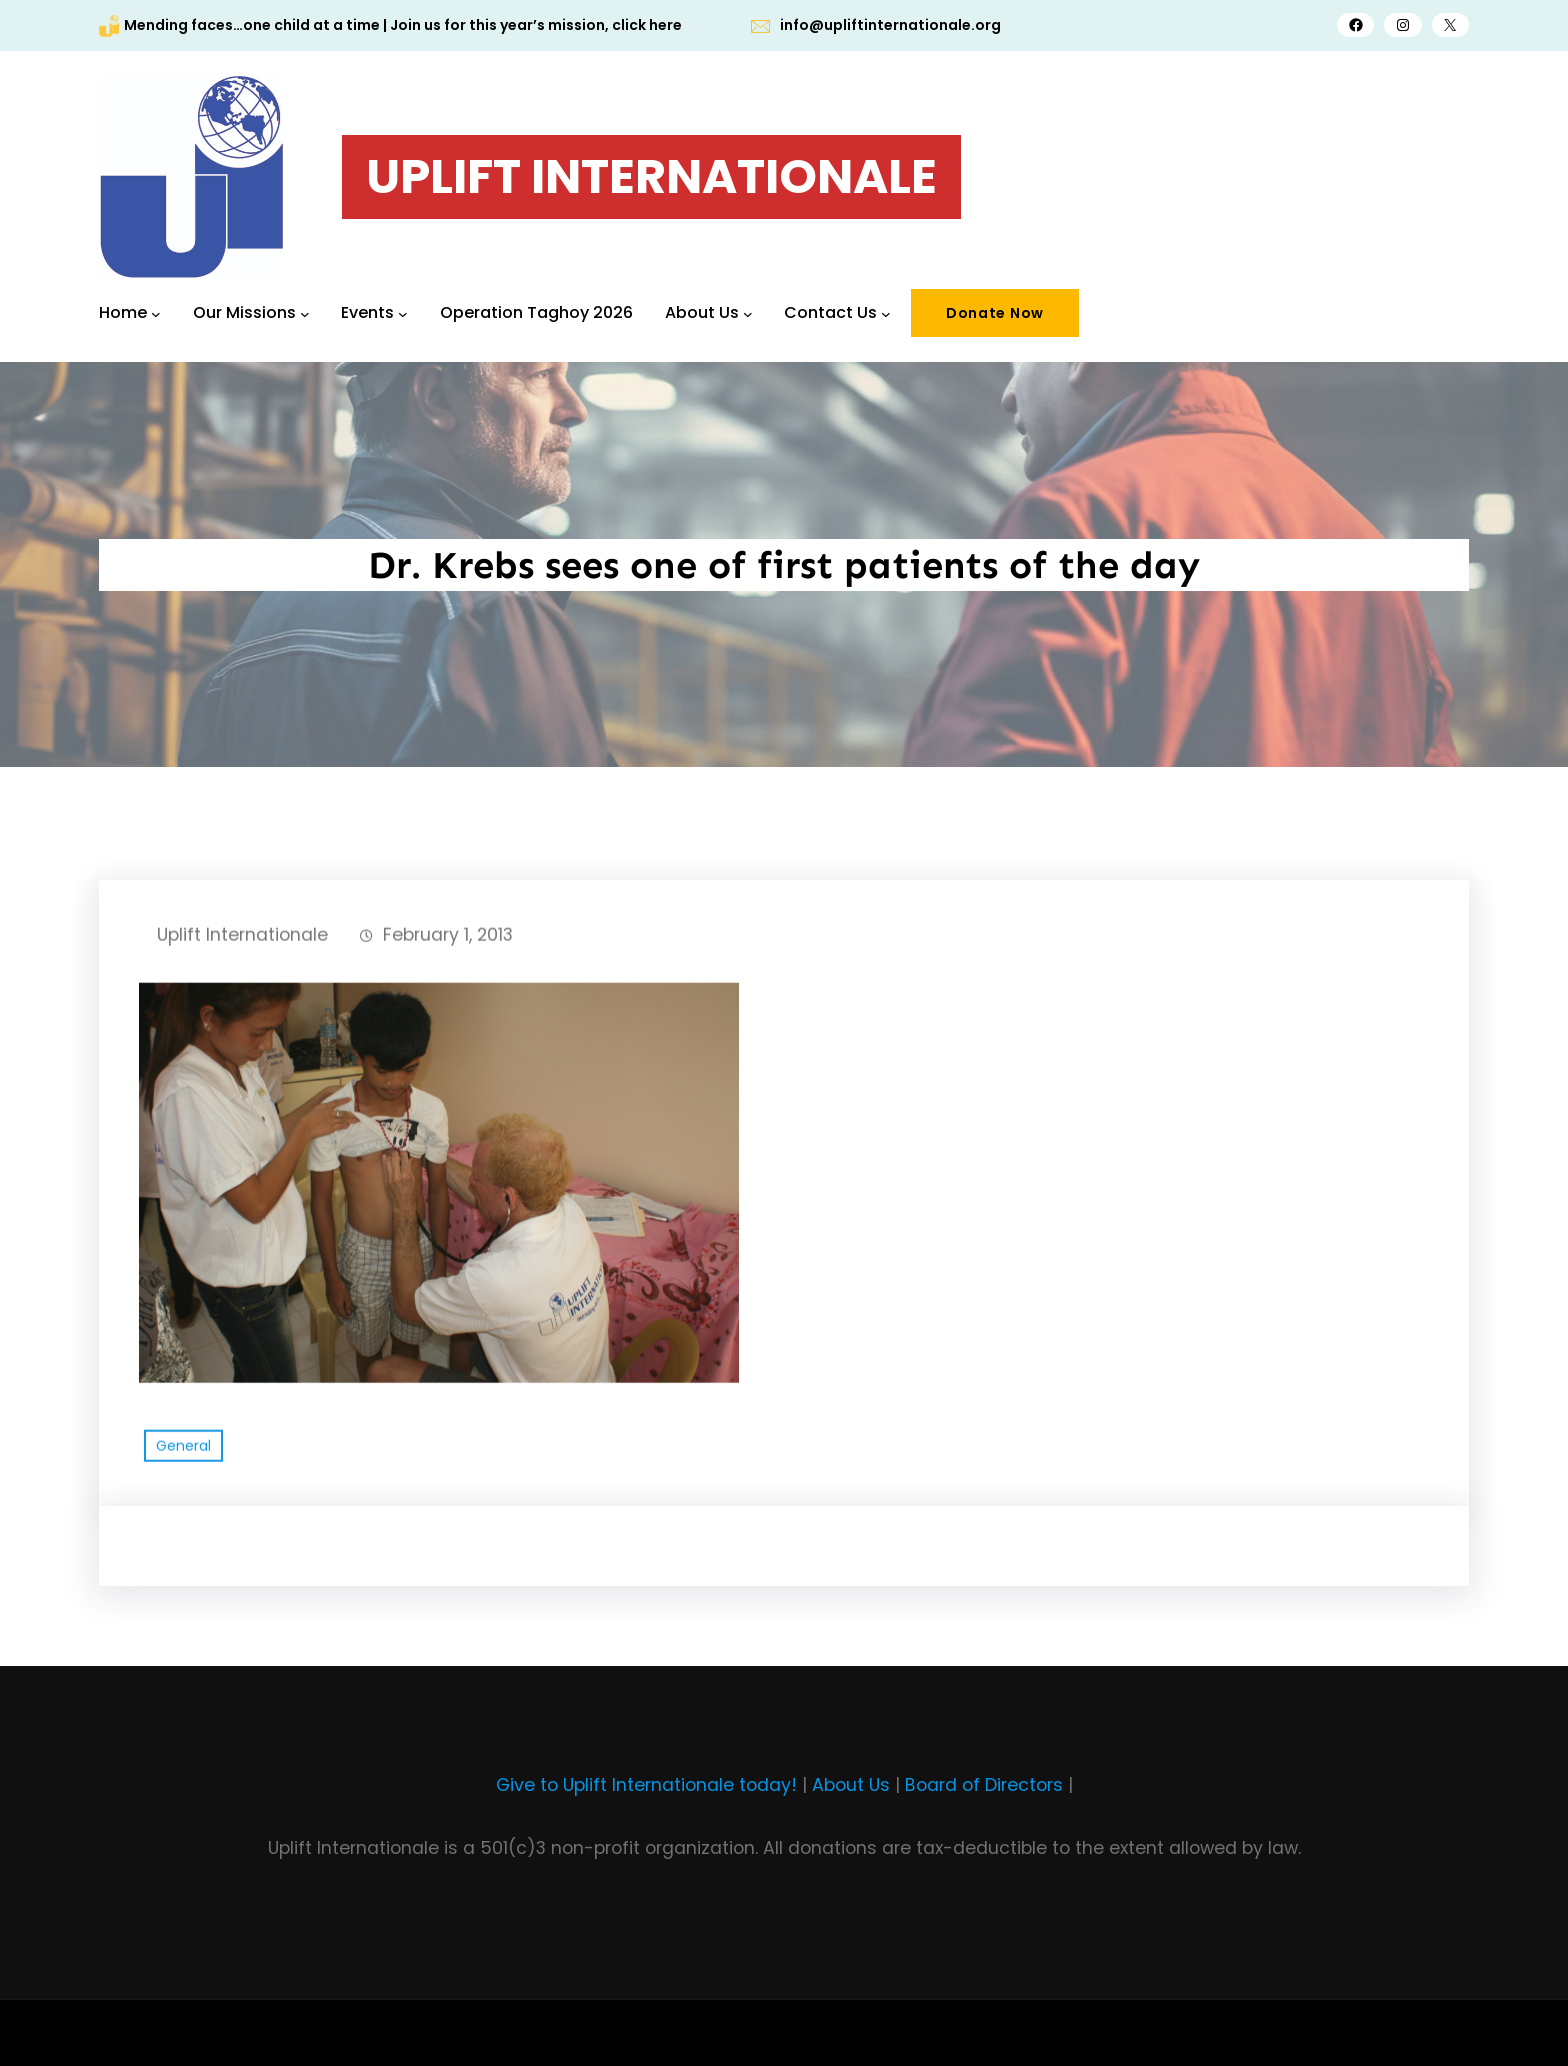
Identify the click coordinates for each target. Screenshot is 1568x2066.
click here (647, 25)
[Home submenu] (156, 313)
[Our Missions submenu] (305, 313)
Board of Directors (984, 1785)
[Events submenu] (403, 313)
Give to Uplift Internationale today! (646, 1785)
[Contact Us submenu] (886, 313)
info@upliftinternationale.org (890, 25)
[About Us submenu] (748, 313)
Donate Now (995, 313)
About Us (851, 1785)
